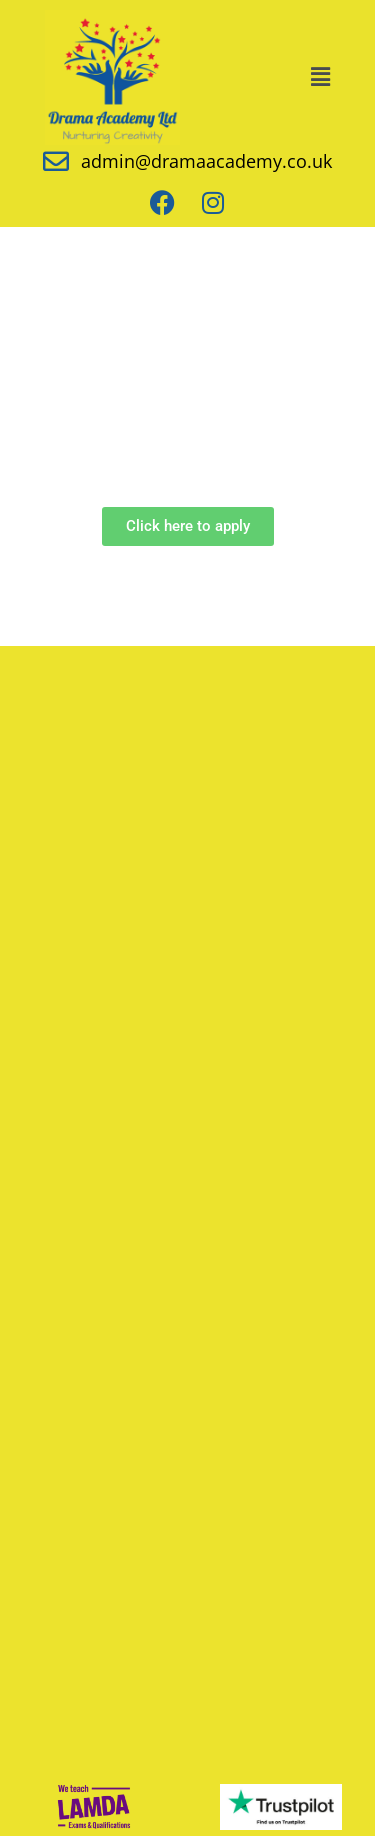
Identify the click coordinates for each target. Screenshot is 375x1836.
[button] (320, 77)
